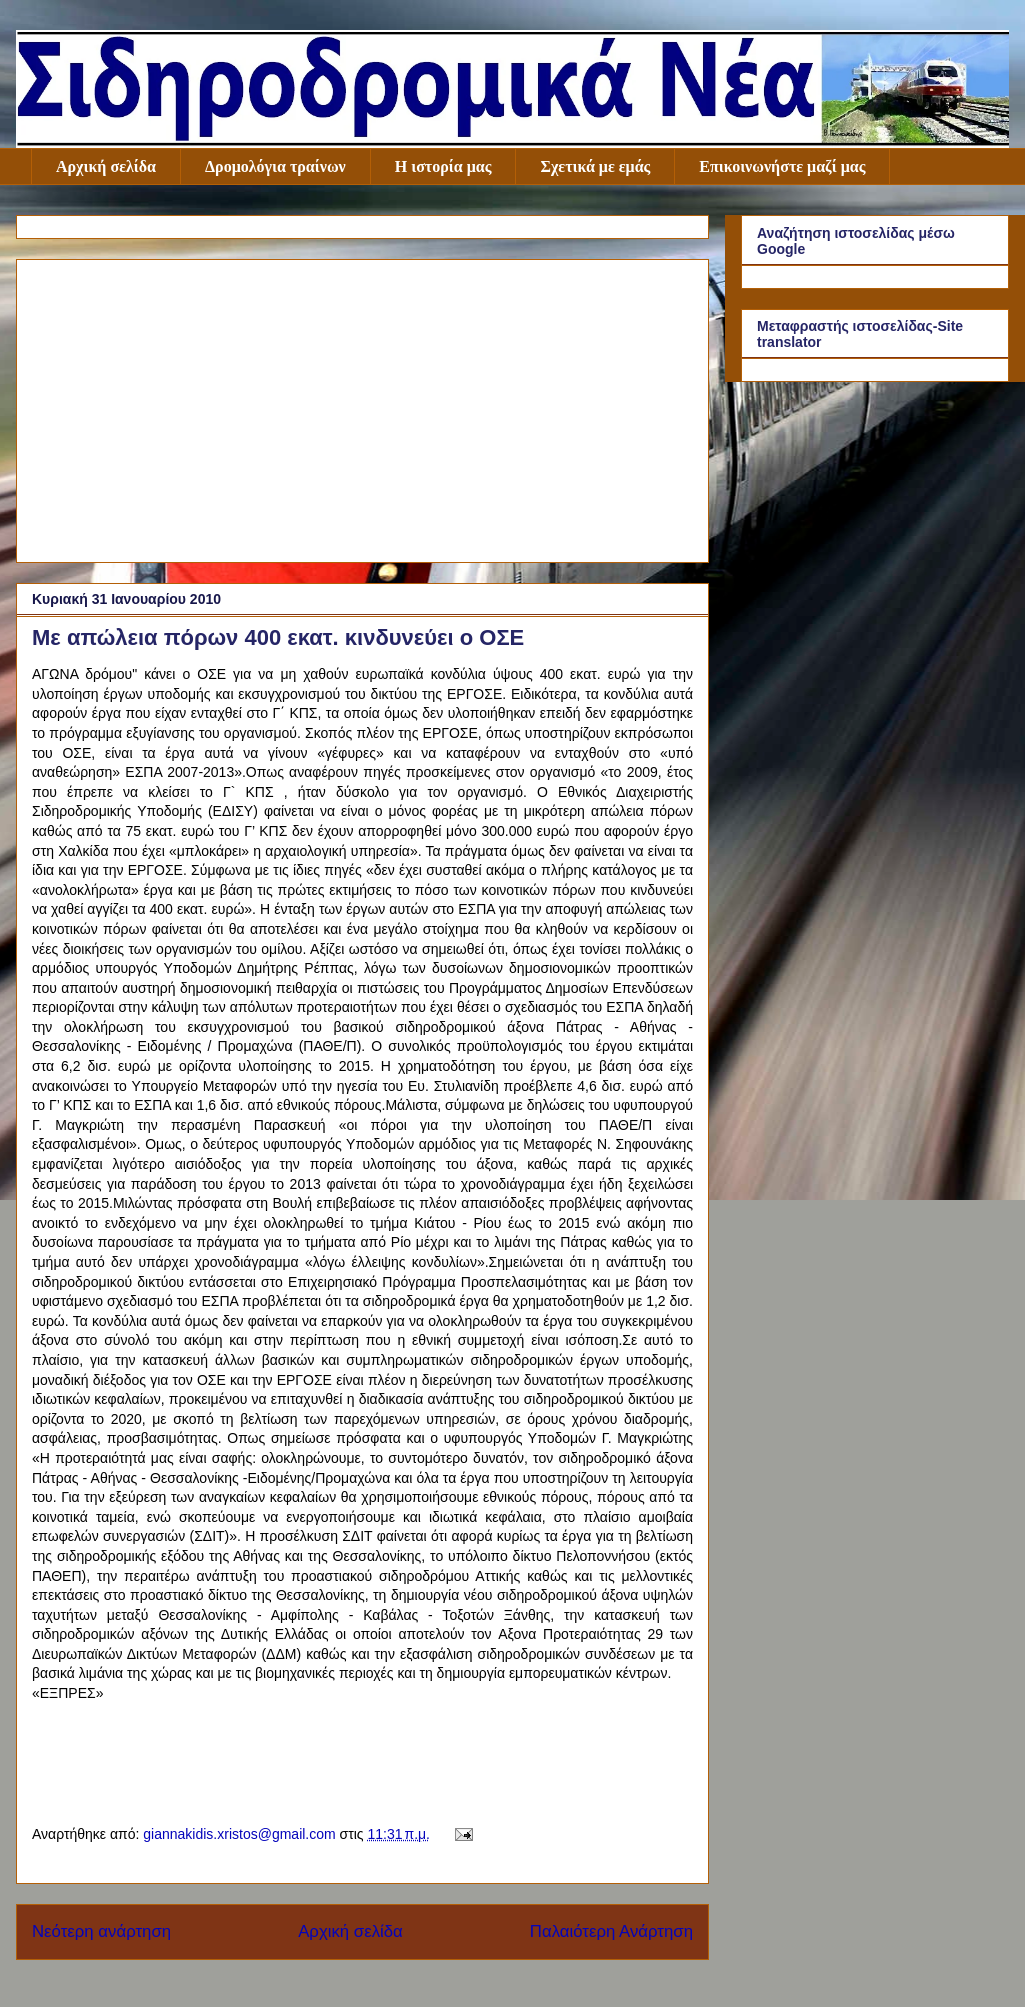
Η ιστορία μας (443, 166)
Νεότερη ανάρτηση (101, 1931)
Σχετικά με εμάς (595, 166)
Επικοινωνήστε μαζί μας (782, 166)
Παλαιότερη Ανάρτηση (611, 1931)
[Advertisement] (362, 407)
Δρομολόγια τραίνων (275, 166)
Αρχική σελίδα (106, 166)
